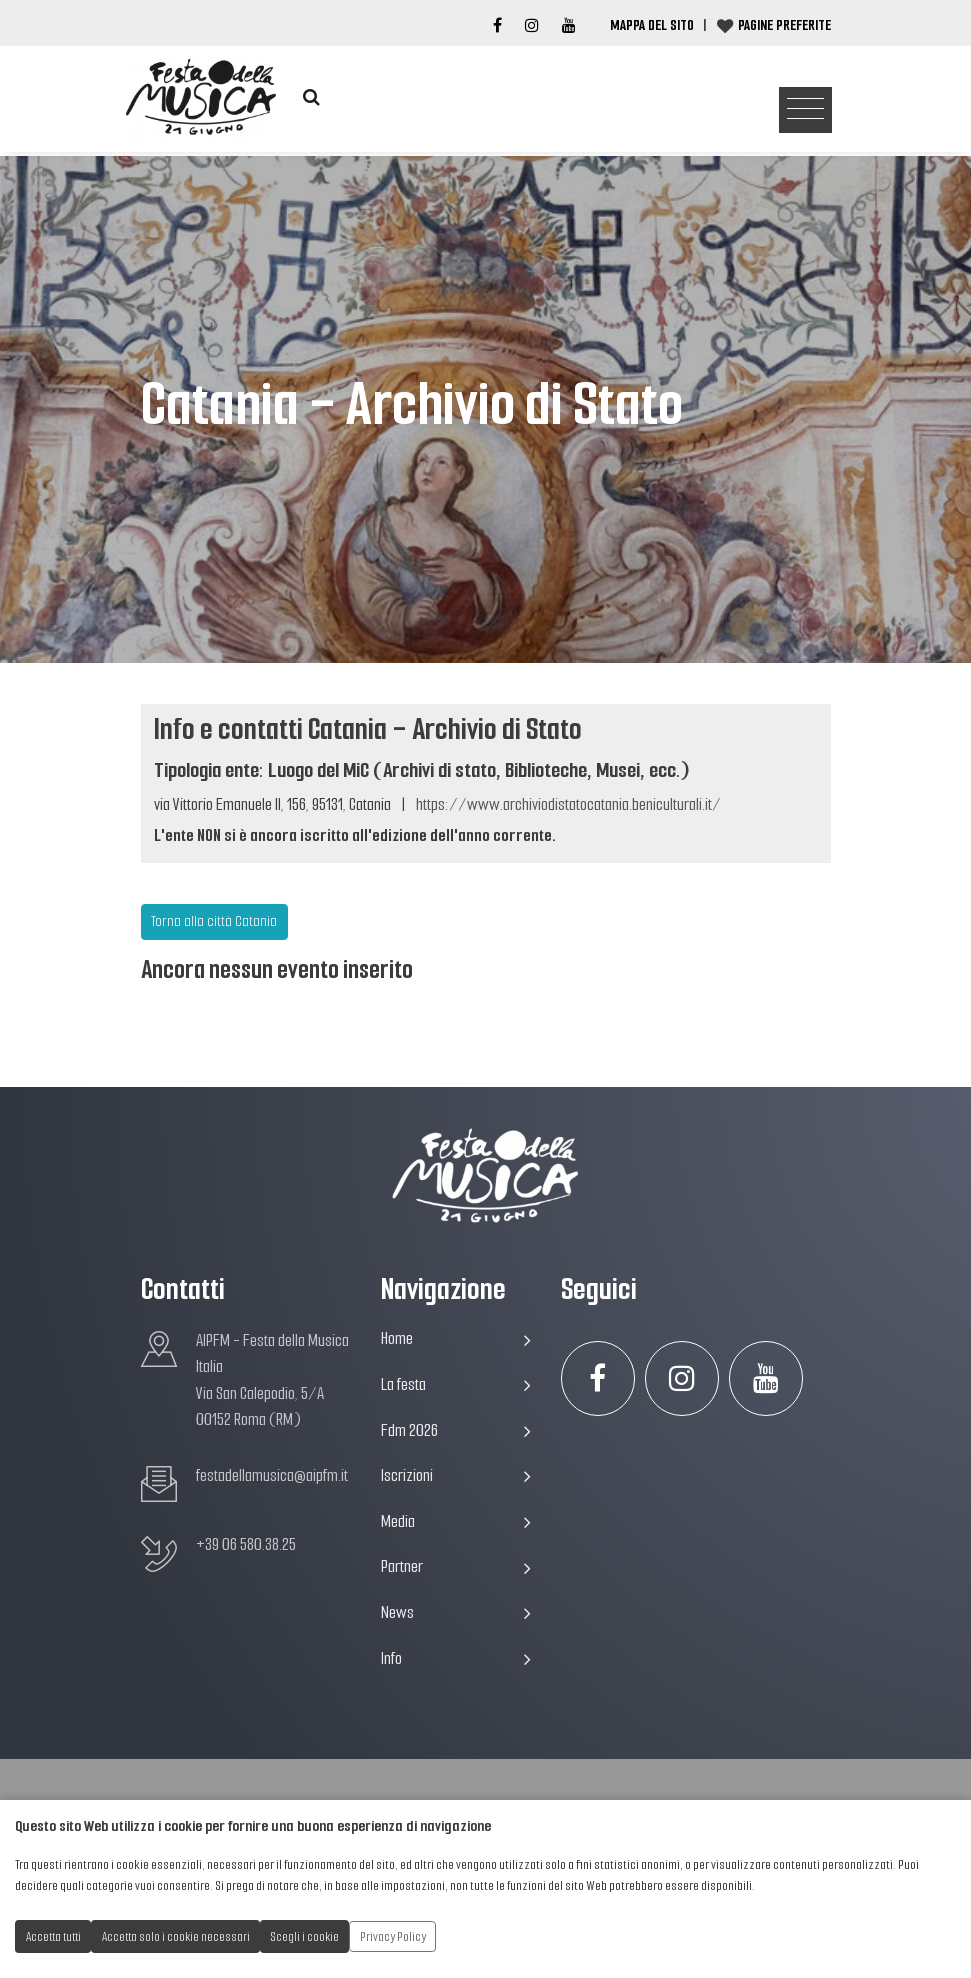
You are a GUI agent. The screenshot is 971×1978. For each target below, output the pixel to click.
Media (456, 1521)
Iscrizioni (456, 1475)
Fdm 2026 (456, 1430)
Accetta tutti (53, 1936)
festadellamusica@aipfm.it (272, 1475)
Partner (456, 1566)
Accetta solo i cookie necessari (176, 1936)
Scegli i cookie (305, 1936)
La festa (456, 1384)
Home (456, 1338)
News (456, 1612)
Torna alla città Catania (214, 921)
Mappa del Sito (652, 25)
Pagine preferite (784, 25)
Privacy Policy (393, 1936)
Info (456, 1658)
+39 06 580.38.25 (246, 1544)
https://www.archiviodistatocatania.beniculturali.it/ (568, 804)
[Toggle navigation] (805, 110)
